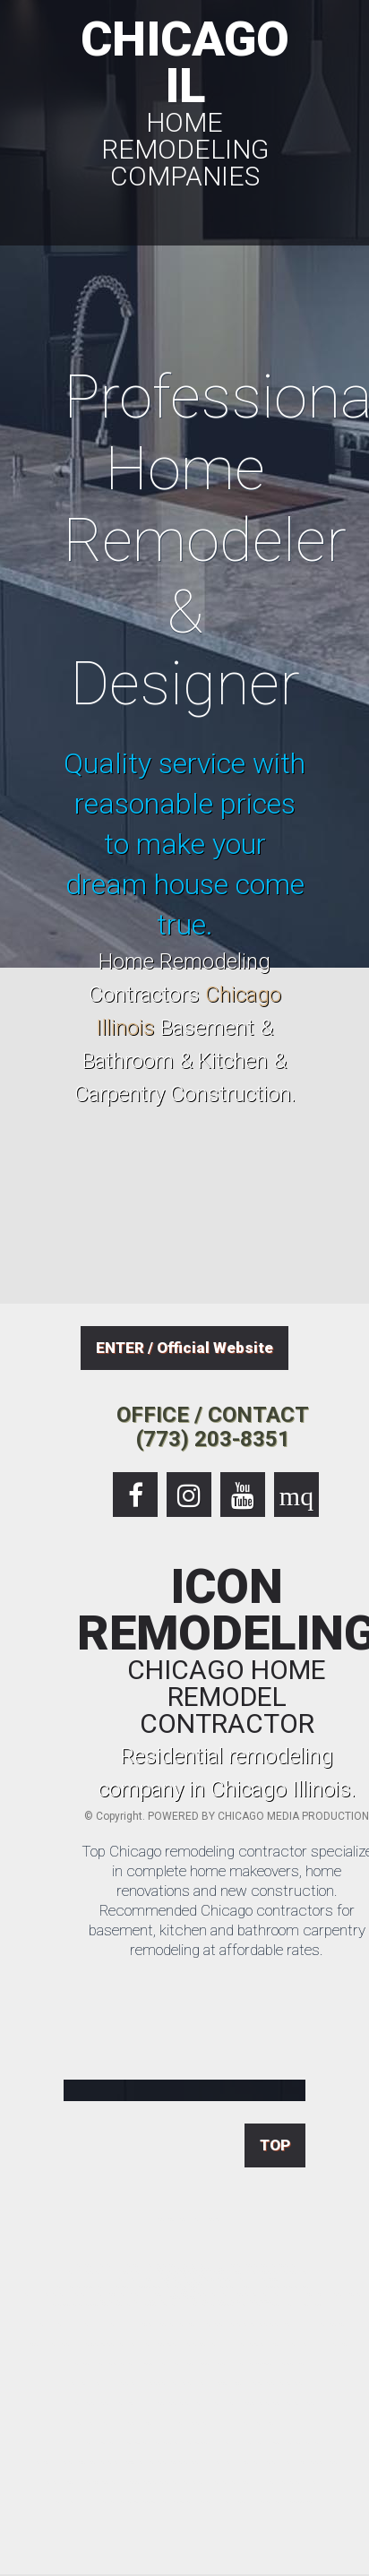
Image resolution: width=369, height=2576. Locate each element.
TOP (275, 2145)
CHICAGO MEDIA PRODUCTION (293, 1816)
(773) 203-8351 (213, 1439)
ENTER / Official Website (184, 1348)
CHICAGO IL (184, 100)
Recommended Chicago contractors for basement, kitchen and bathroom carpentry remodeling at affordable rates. (227, 1930)
